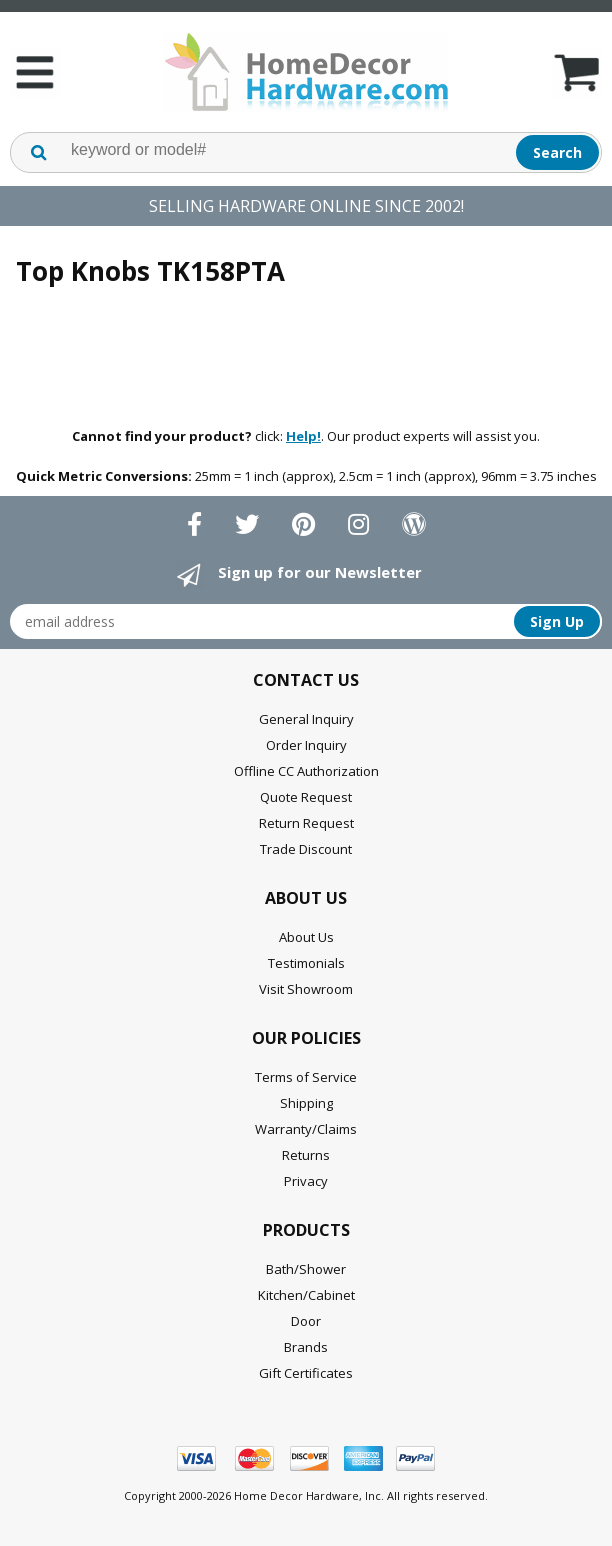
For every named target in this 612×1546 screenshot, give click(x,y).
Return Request (306, 823)
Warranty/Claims (306, 1129)
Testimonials (306, 963)
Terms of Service (306, 1077)
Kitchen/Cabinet (306, 1295)
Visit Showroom (306, 989)
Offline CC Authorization (306, 771)
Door (306, 1321)
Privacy (306, 1181)
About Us (306, 937)
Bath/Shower (306, 1269)
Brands (306, 1347)
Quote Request (306, 797)
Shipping (306, 1103)
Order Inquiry (306, 745)
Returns (306, 1155)
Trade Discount (306, 849)
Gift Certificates (306, 1373)
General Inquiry (306, 719)
